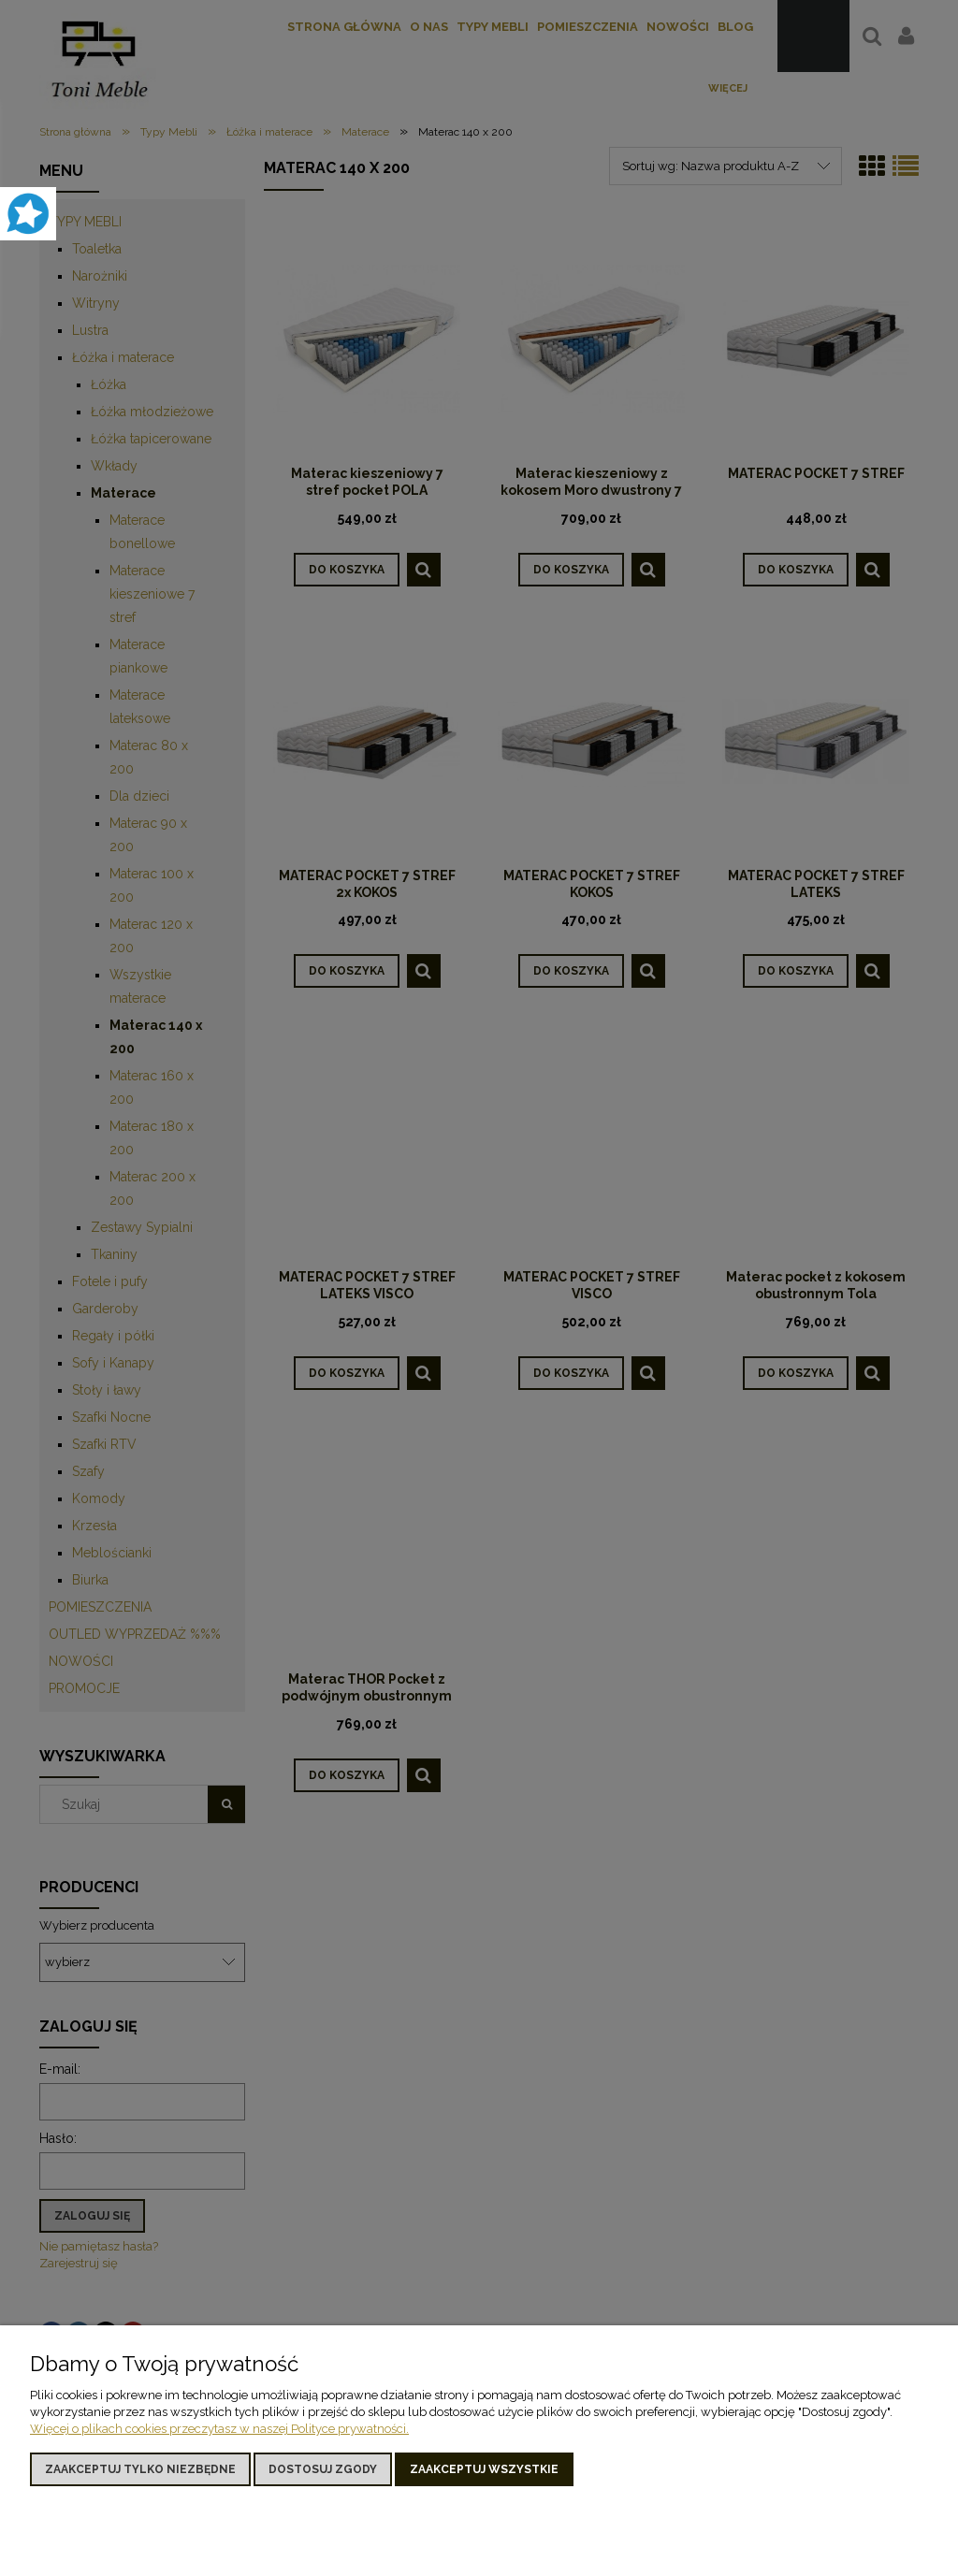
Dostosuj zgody (323, 2469)
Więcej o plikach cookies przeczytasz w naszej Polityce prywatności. (219, 2429)
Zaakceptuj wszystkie (484, 2469)
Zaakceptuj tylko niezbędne (140, 2469)
